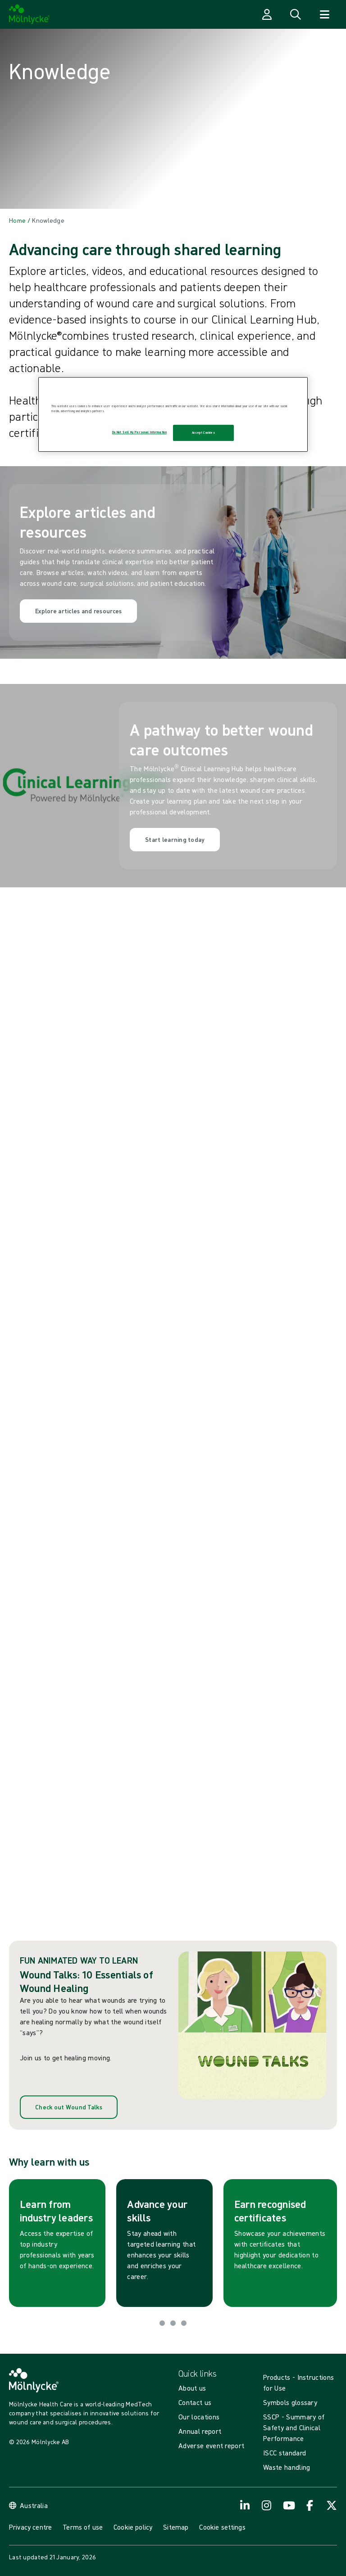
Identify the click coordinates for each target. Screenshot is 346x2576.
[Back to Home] (17, 220)
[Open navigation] (324, 14)
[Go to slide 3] (183, 2323)
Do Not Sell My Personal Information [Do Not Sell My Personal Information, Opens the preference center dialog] (139, 432)
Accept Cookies (203, 433)
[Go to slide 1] (162, 2323)
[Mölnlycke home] (29, 14)
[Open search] (295, 14)
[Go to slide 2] (173, 2323)
